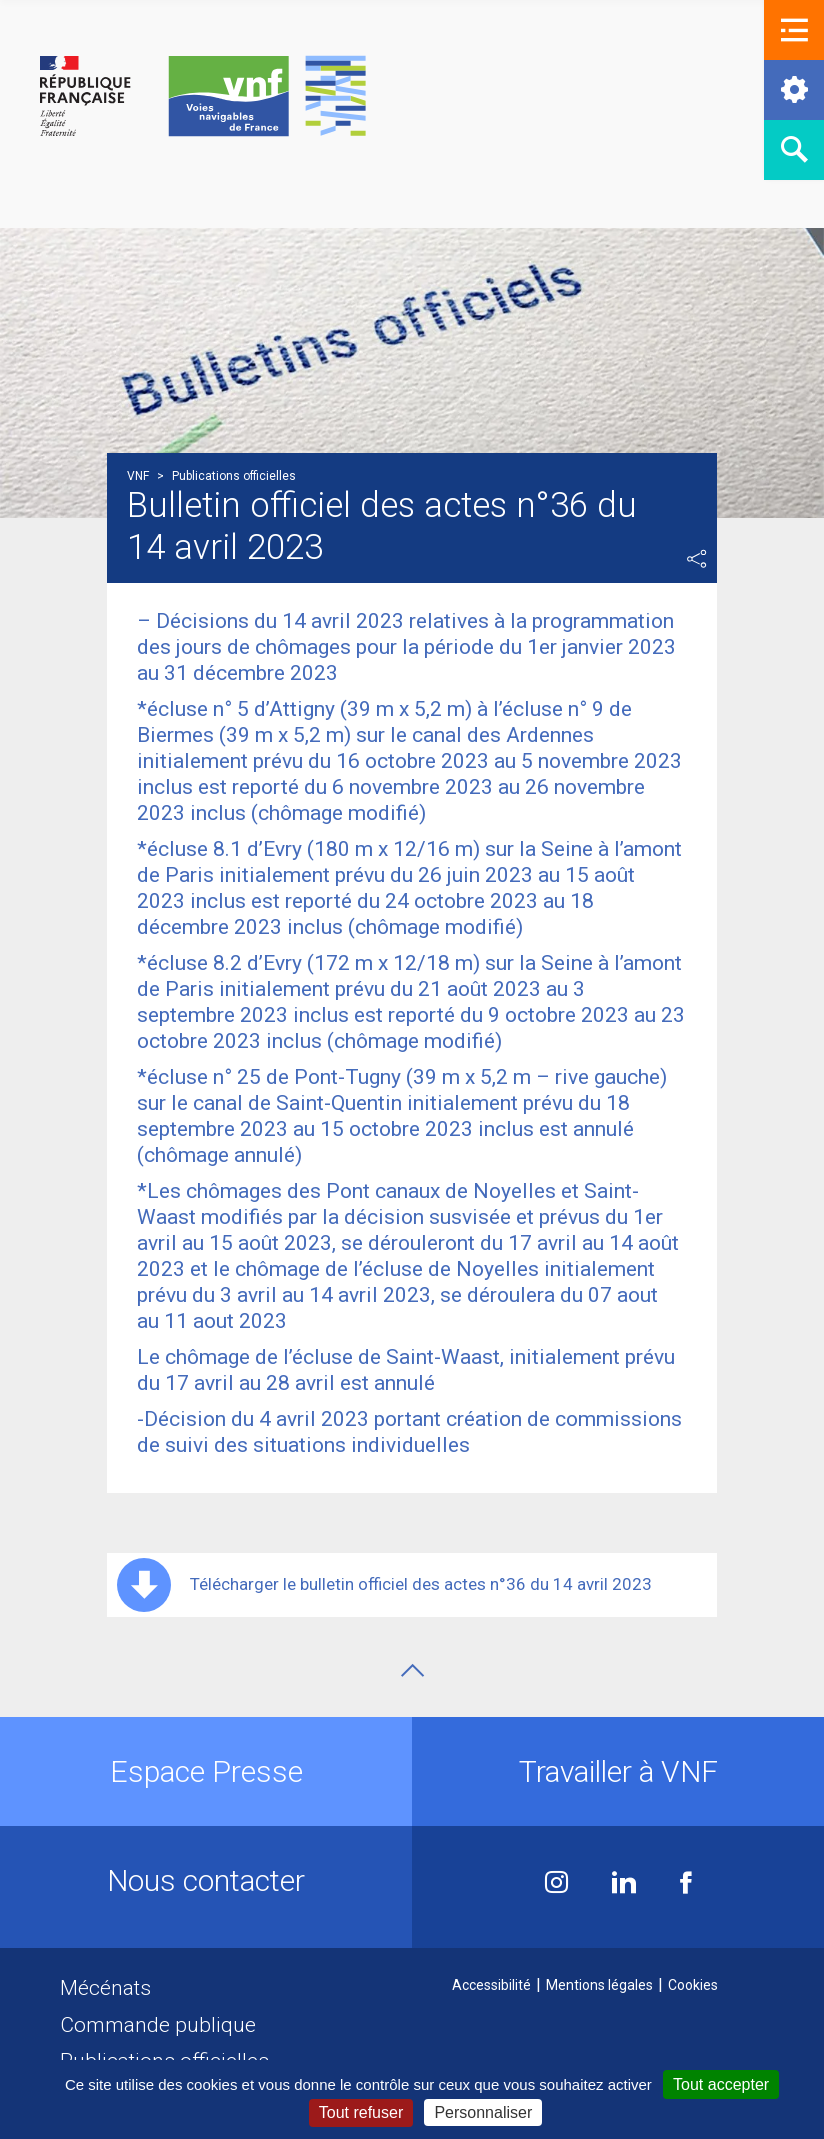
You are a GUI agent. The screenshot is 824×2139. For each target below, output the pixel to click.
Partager (697, 559)
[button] (794, 30)
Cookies (693, 1985)
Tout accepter (721, 2084)
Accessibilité (491, 1985)
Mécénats (105, 1988)
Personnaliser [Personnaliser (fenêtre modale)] (483, 2112)
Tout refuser (361, 2112)
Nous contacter (206, 1880)
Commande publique (158, 2025)
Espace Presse (206, 1771)
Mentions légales (599, 1985)
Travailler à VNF (618, 1771)
